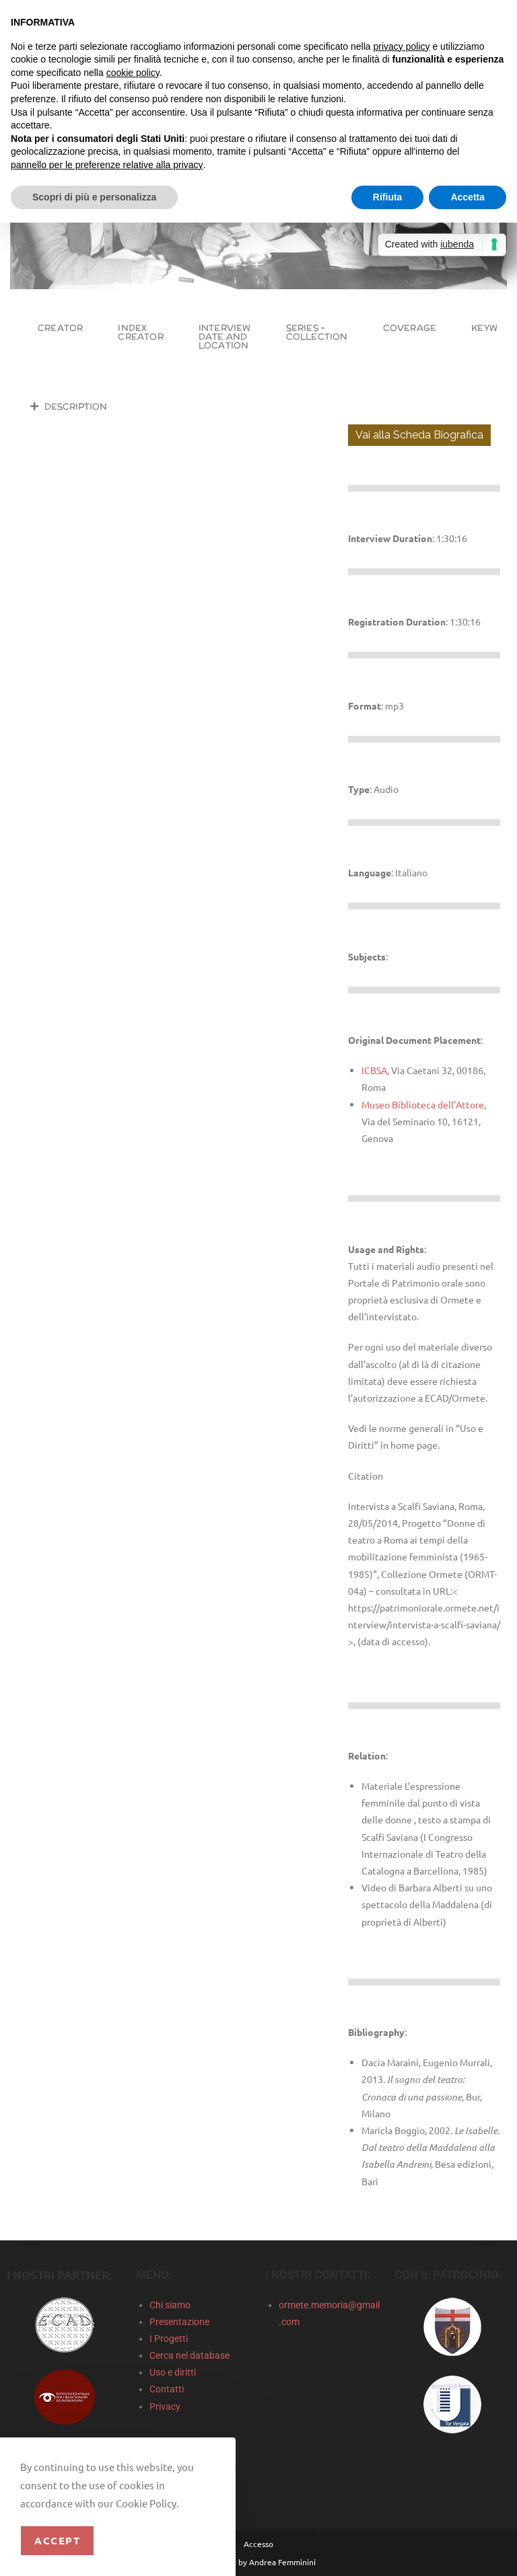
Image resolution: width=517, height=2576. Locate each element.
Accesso (258, 2543)
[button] (176, 406)
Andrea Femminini (282, 2561)
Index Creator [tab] (140, 332)
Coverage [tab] (410, 327)
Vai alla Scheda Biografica (419, 434)
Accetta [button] (467, 197)
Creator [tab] (60, 327)
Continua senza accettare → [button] (444, 17)
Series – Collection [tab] (317, 332)
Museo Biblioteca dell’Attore (422, 1104)
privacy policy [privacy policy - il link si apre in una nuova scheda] (402, 46)
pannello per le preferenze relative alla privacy (107, 164)
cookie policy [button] (133, 72)
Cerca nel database (189, 2355)
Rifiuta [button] (388, 197)
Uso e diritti (172, 2372)
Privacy (164, 2406)
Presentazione (179, 2321)
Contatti (166, 2389)
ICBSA (374, 1070)
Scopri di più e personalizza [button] (94, 197)
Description (75, 406)
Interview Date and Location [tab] (225, 336)
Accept (57, 2540)
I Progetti (168, 2338)
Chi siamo (170, 2305)
